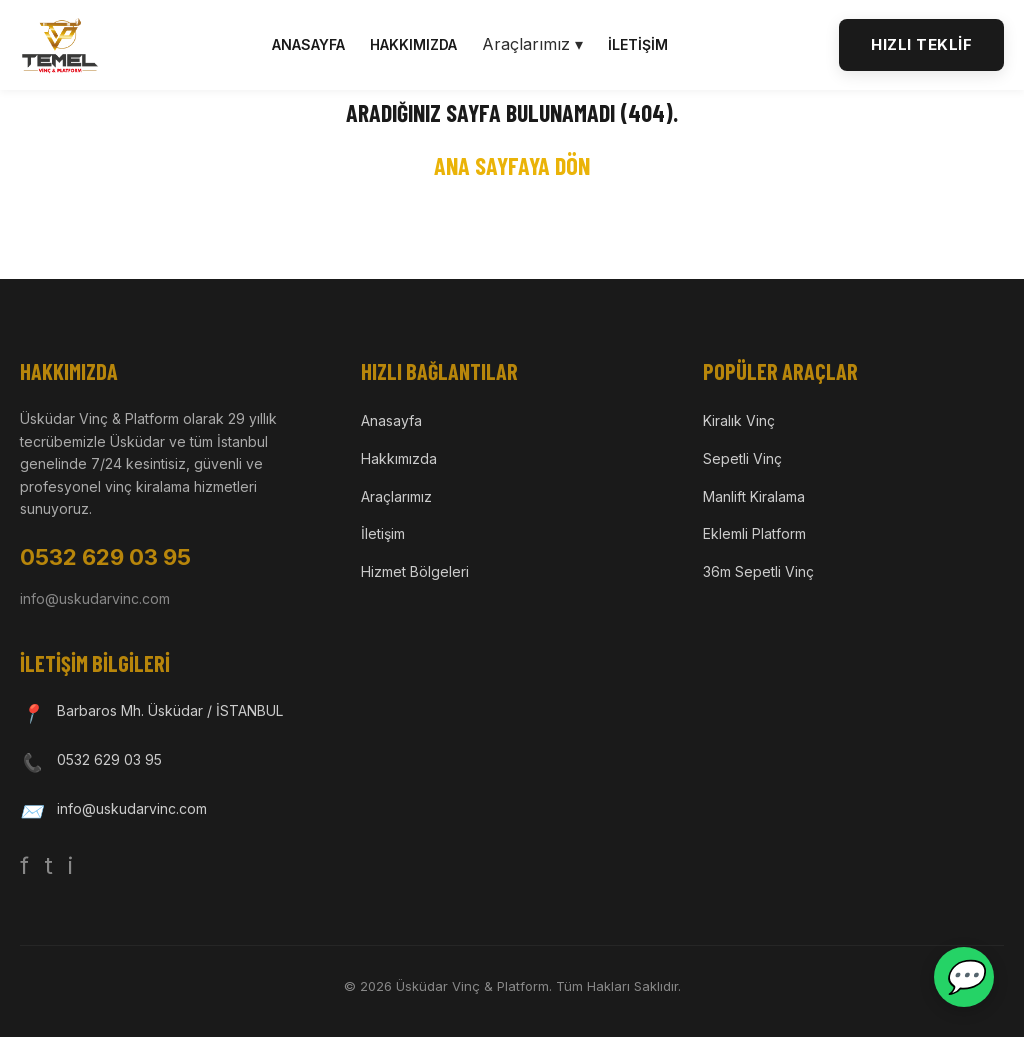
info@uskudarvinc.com (95, 598)
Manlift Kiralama (754, 496)
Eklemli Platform (754, 533)
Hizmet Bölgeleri (415, 571)
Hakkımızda (413, 44)
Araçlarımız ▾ (532, 44)
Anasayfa (308, 44)
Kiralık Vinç (739, 420)
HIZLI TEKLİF (921, 44)
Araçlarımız (396, 496)
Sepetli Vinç (742, 458)
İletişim (638, 44)
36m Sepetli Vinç (758, 571)
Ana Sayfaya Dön (512, 165)
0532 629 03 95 (105, 557)
